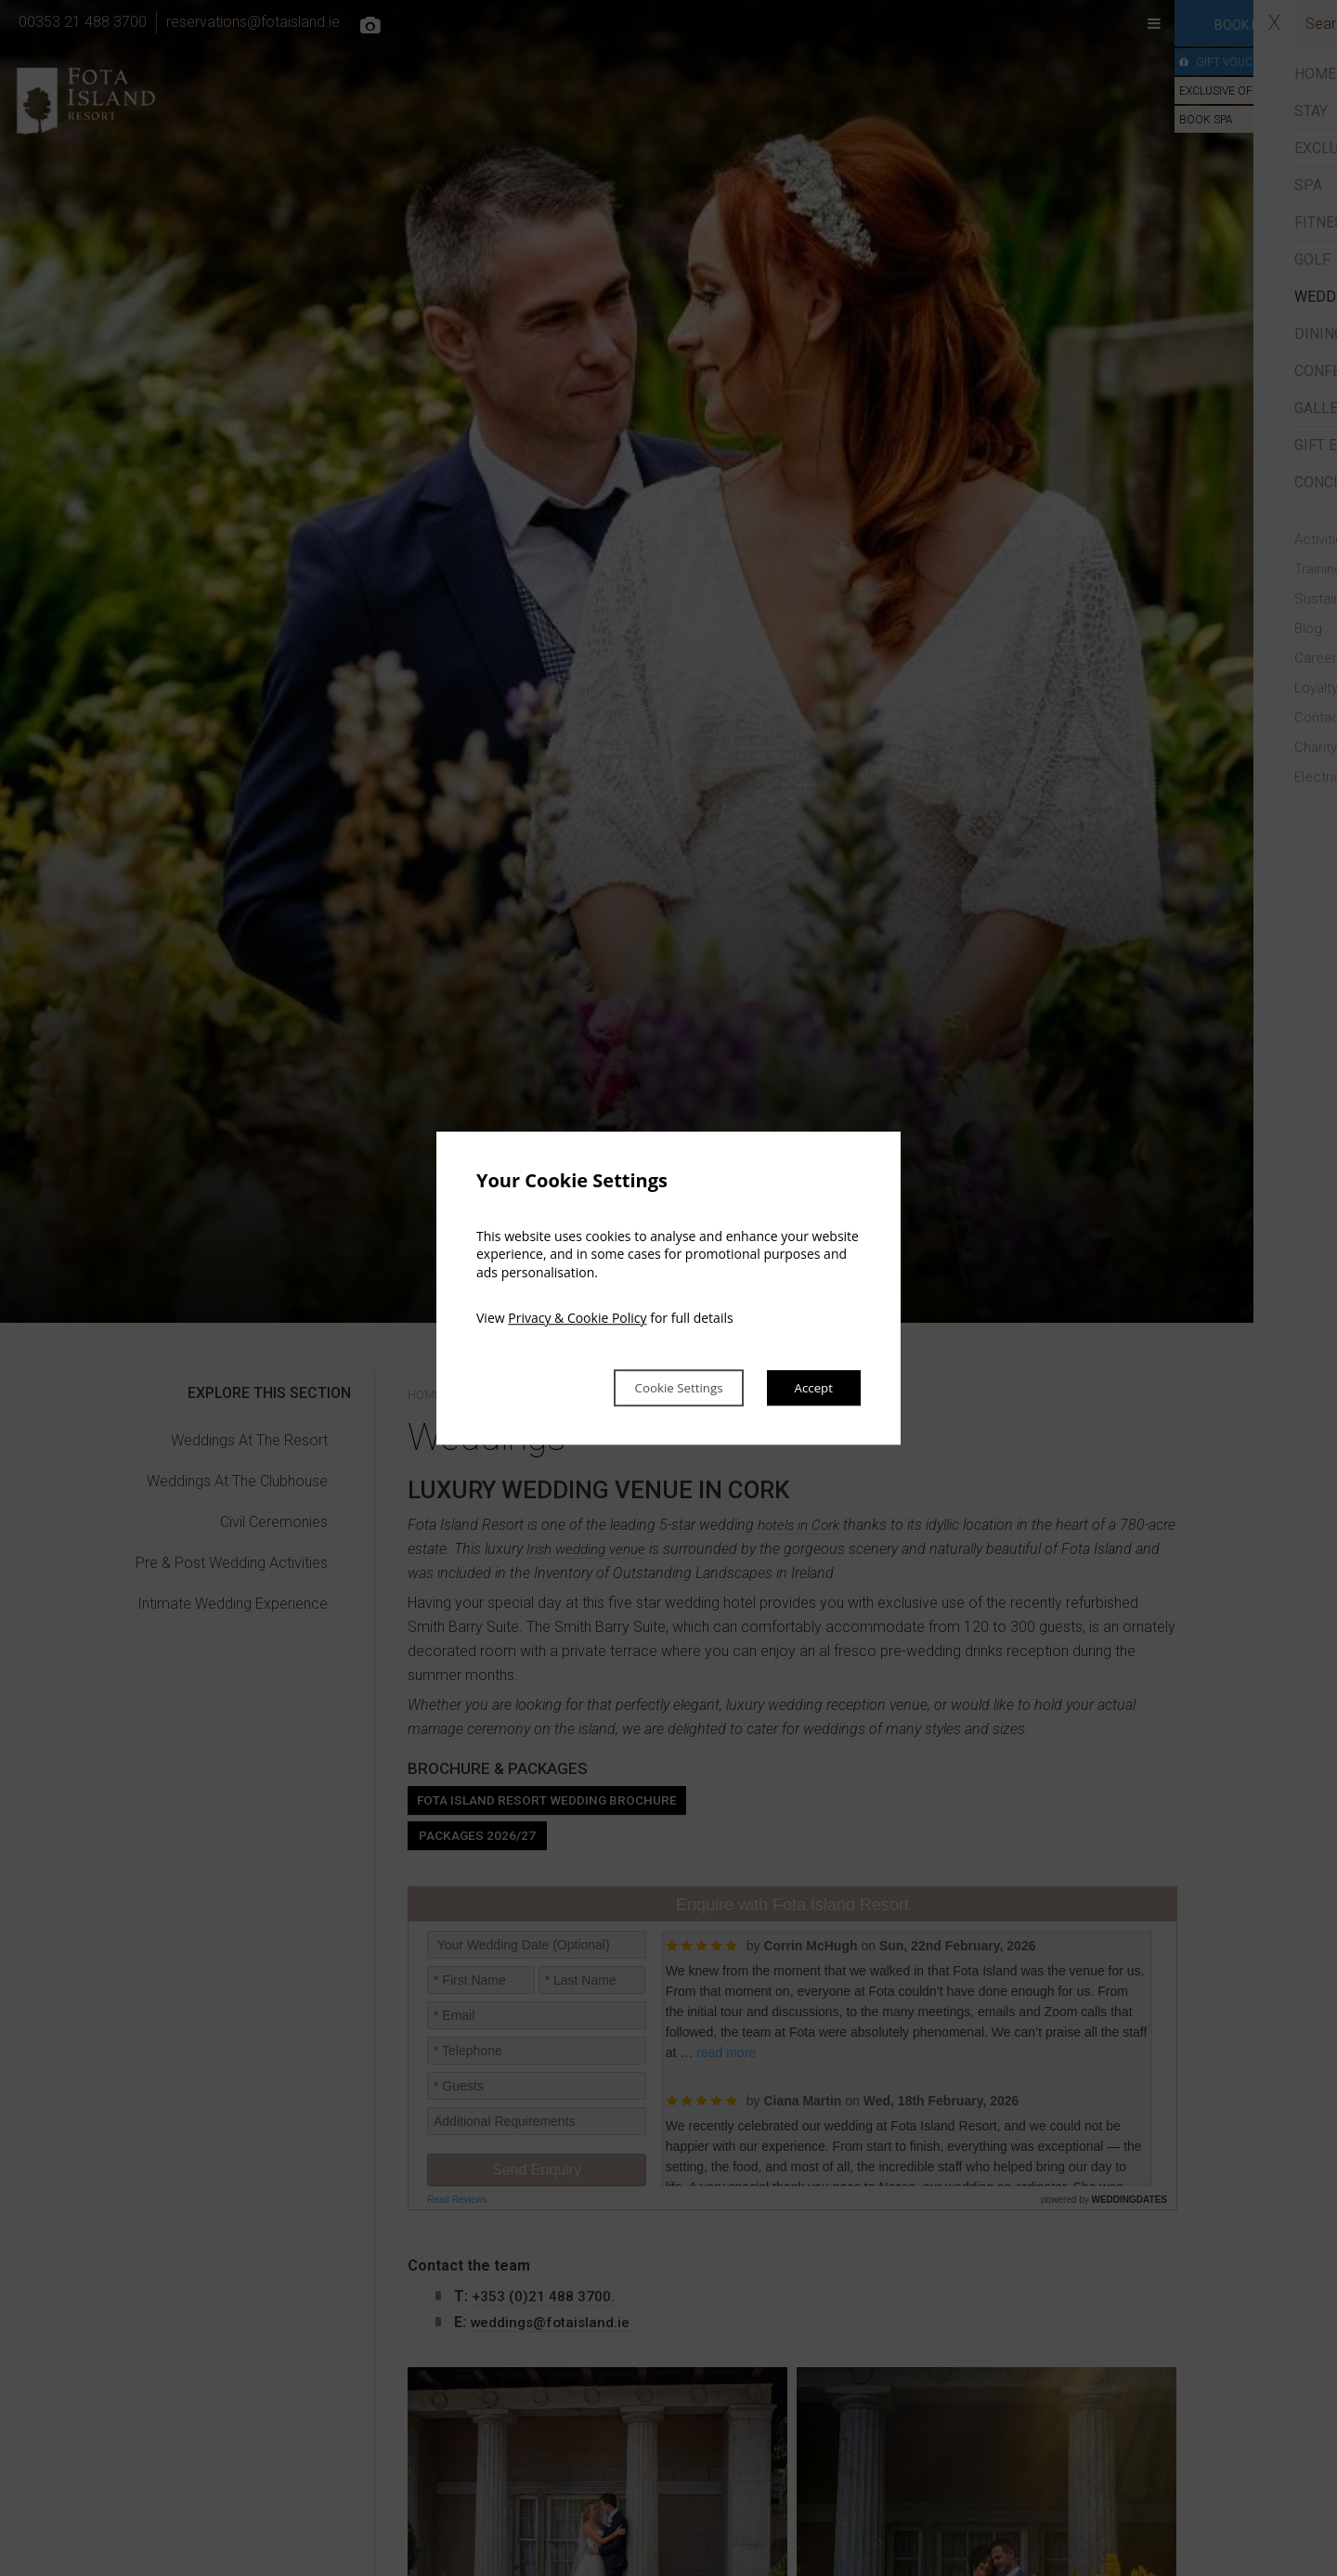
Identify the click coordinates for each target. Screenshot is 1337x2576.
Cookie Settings (655, 1388)
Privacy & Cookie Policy (577, 1317)
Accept (809, 1388)
